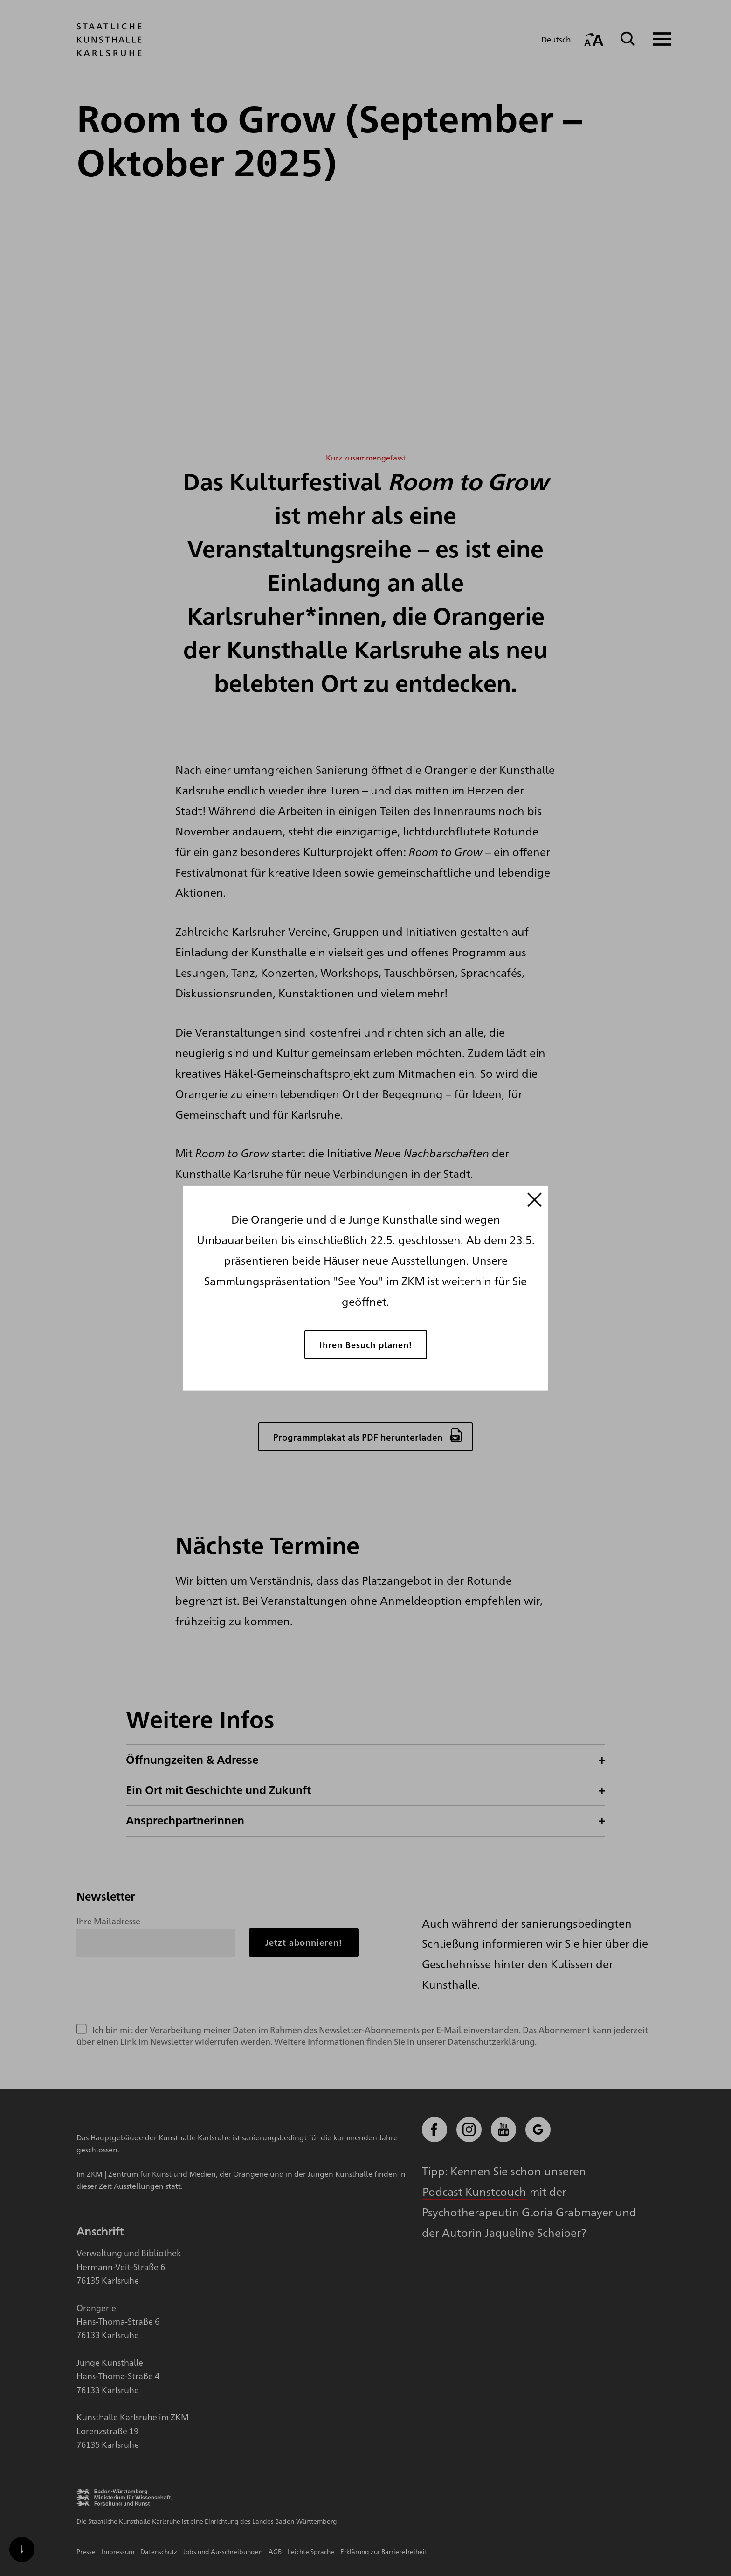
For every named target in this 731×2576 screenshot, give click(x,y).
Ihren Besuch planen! (365, 1344)
